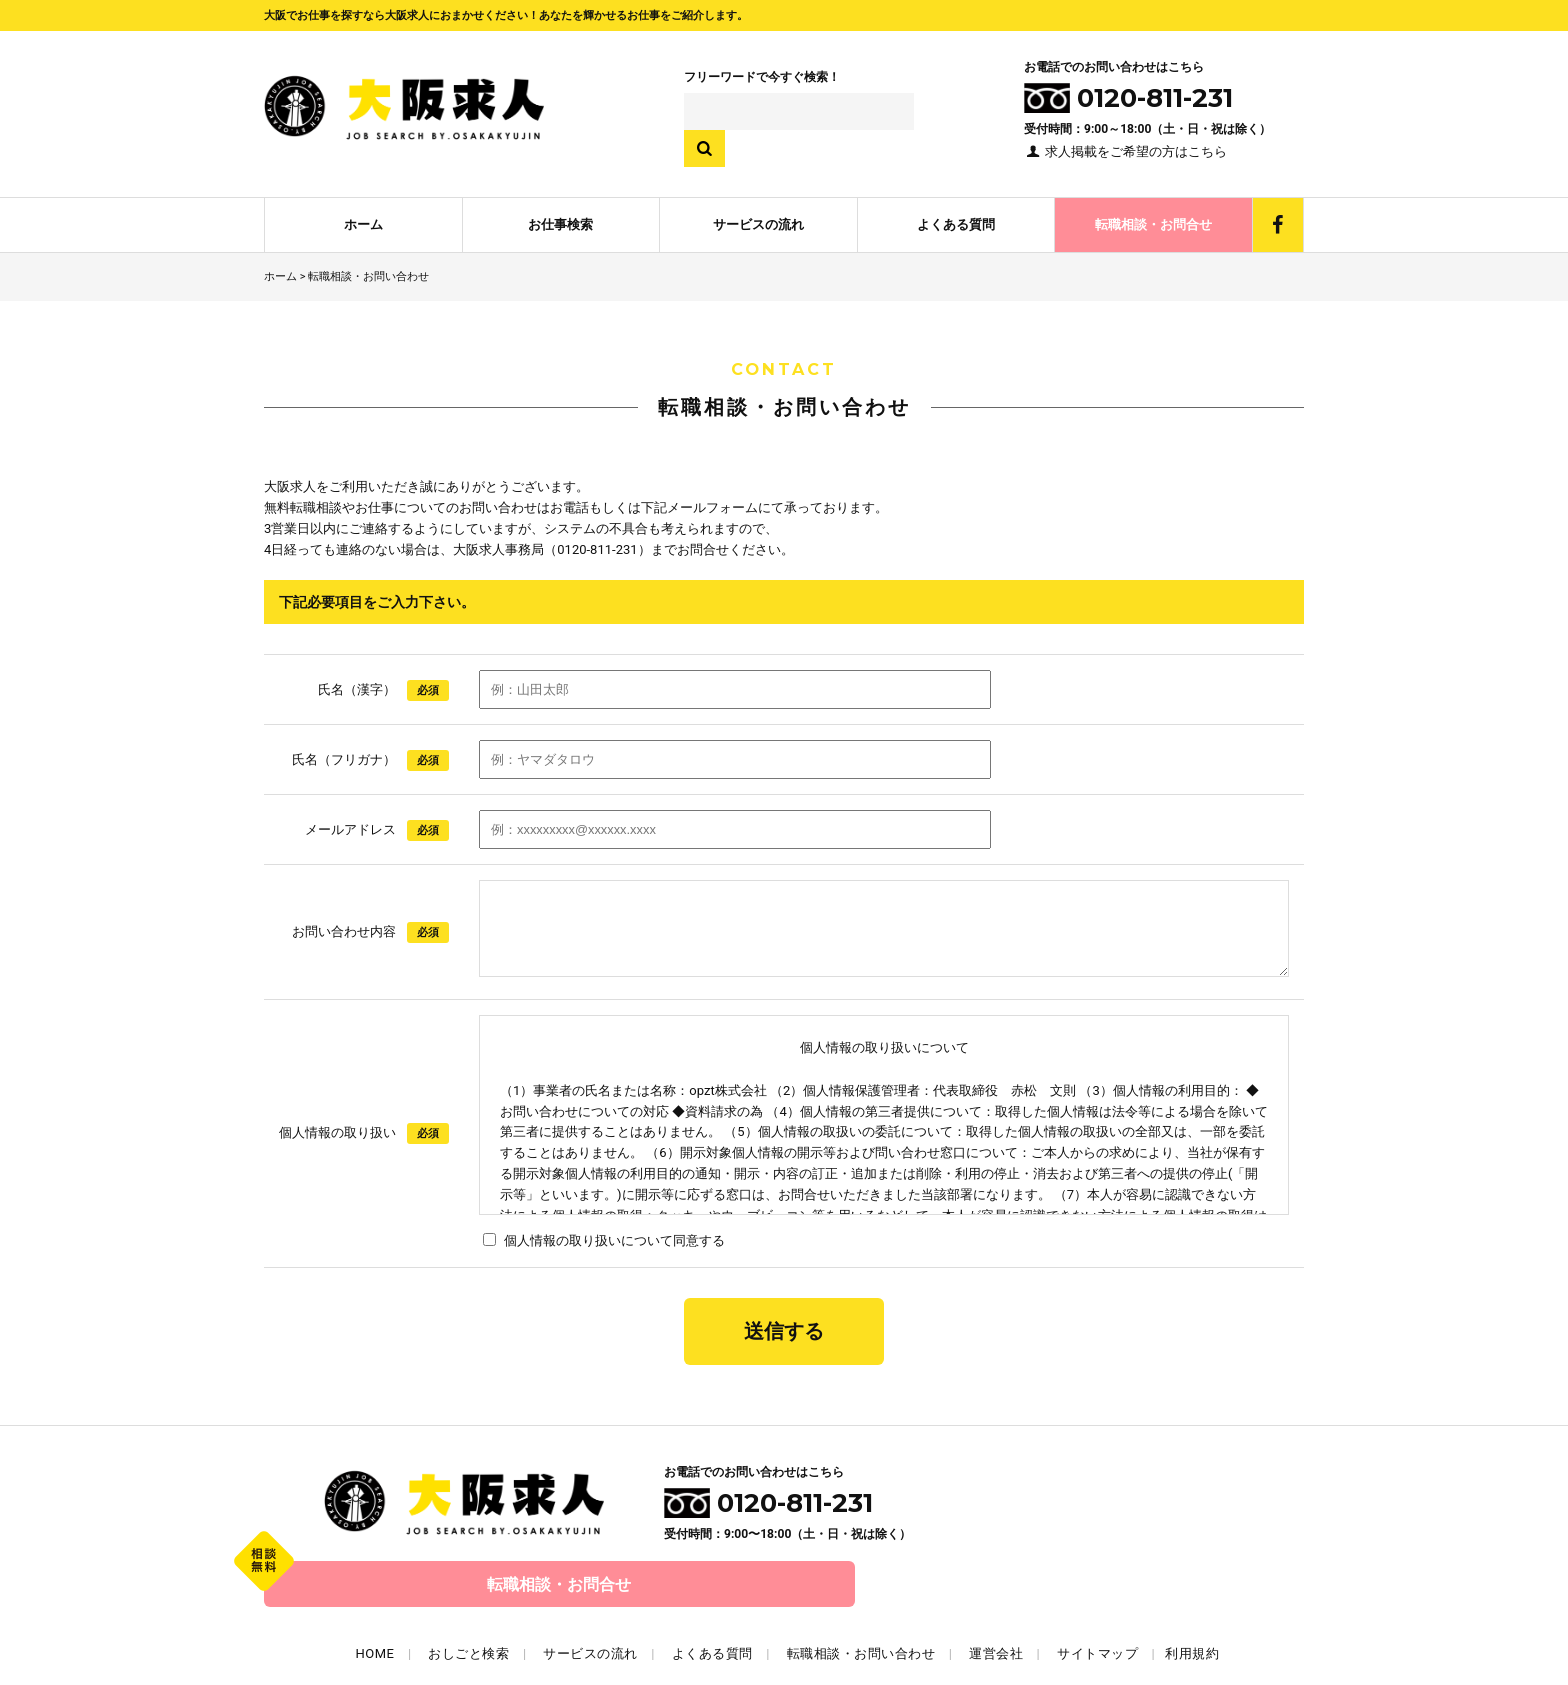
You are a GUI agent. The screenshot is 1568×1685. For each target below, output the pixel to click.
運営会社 (996, 1587)
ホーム (363, 215)
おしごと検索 (468, 1587)
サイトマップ (1097, 1587)
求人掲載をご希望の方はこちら (1125, 151)
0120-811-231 (768, 1496)
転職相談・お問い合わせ (861, 1587)
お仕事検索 (560, 215)
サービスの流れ (758, 215)
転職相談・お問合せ (1153, 215)
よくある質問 (956, 215)
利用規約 (1192, 1587)
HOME (375, 1587)
